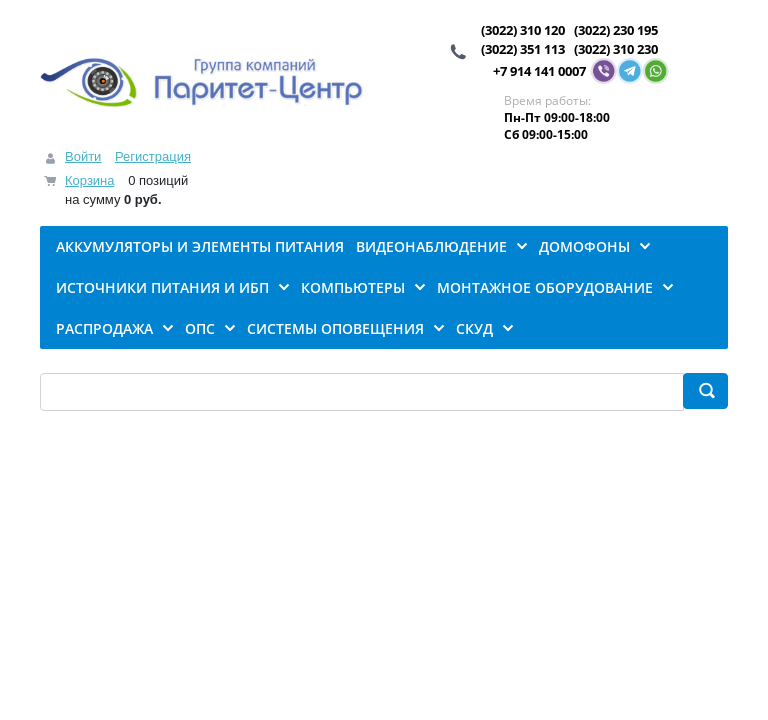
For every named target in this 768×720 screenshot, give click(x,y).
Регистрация (153, 156)
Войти (83, 156)
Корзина (90, 180)
